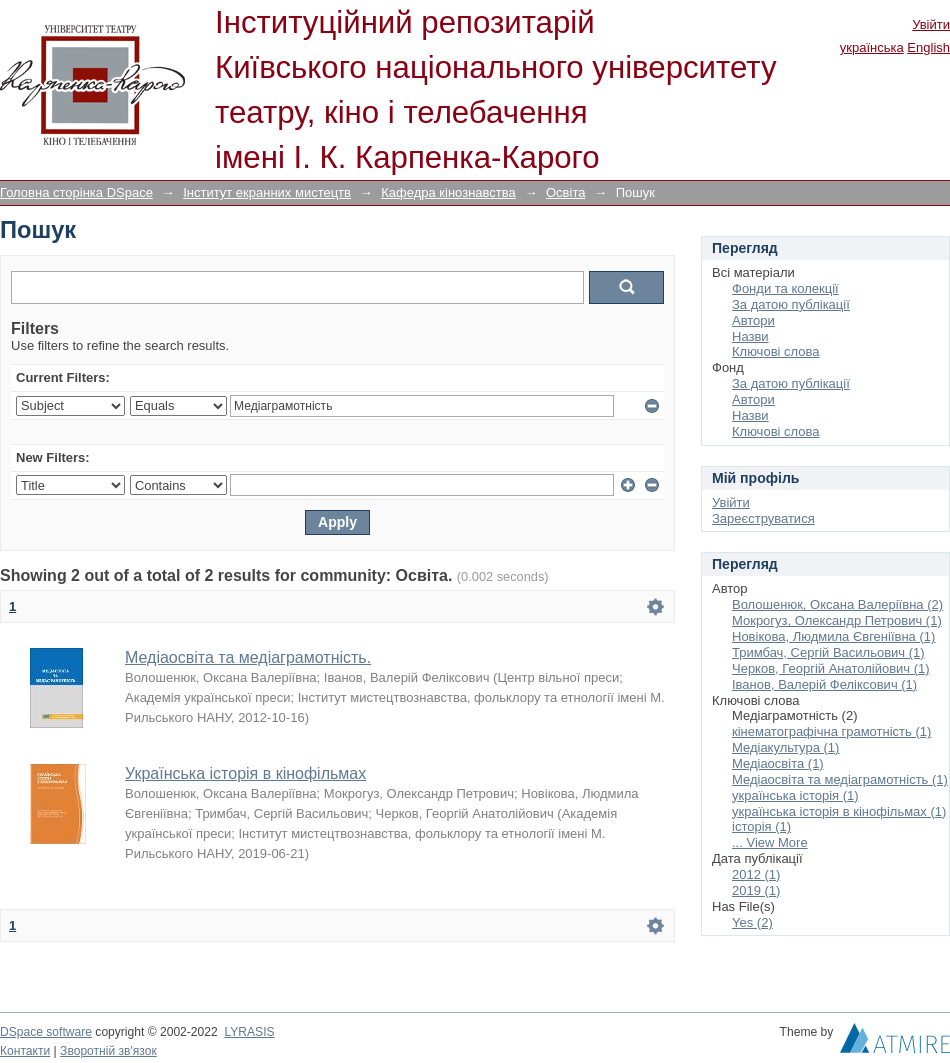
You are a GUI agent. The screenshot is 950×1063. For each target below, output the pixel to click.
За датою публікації (791, 304)
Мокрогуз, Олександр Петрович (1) (837, 620)
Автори (753, 320)
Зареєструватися (763, 518)
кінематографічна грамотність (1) (831, 731)
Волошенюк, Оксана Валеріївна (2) (837, 604)
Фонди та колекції (785, 288)
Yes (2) (752, 922)
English (928, 47)
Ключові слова (775, 351)
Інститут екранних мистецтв (267, 192)
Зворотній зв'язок (108, 1051)
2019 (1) (756, 890)
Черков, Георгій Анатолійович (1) (831, 668)
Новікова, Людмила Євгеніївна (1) (833, 636)
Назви (750, 336)
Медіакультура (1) (785, 747)
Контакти (25, 1051)
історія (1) (761, 826)
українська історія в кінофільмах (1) (839, 811)
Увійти (931, 24)
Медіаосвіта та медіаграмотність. (248, 657)
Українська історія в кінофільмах (245, 773)
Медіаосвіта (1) (778, 763)
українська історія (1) (795, 795)
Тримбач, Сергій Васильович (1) (828, 652)
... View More (770, 842)
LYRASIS (249, 1032)
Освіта (565, 192)
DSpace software (46, 1032)
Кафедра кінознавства (448, 192)
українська (872, 47)
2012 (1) (756, 874)
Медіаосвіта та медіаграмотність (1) (840, 779)
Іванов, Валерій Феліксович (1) (824, 684)
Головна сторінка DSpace (76, 192)
